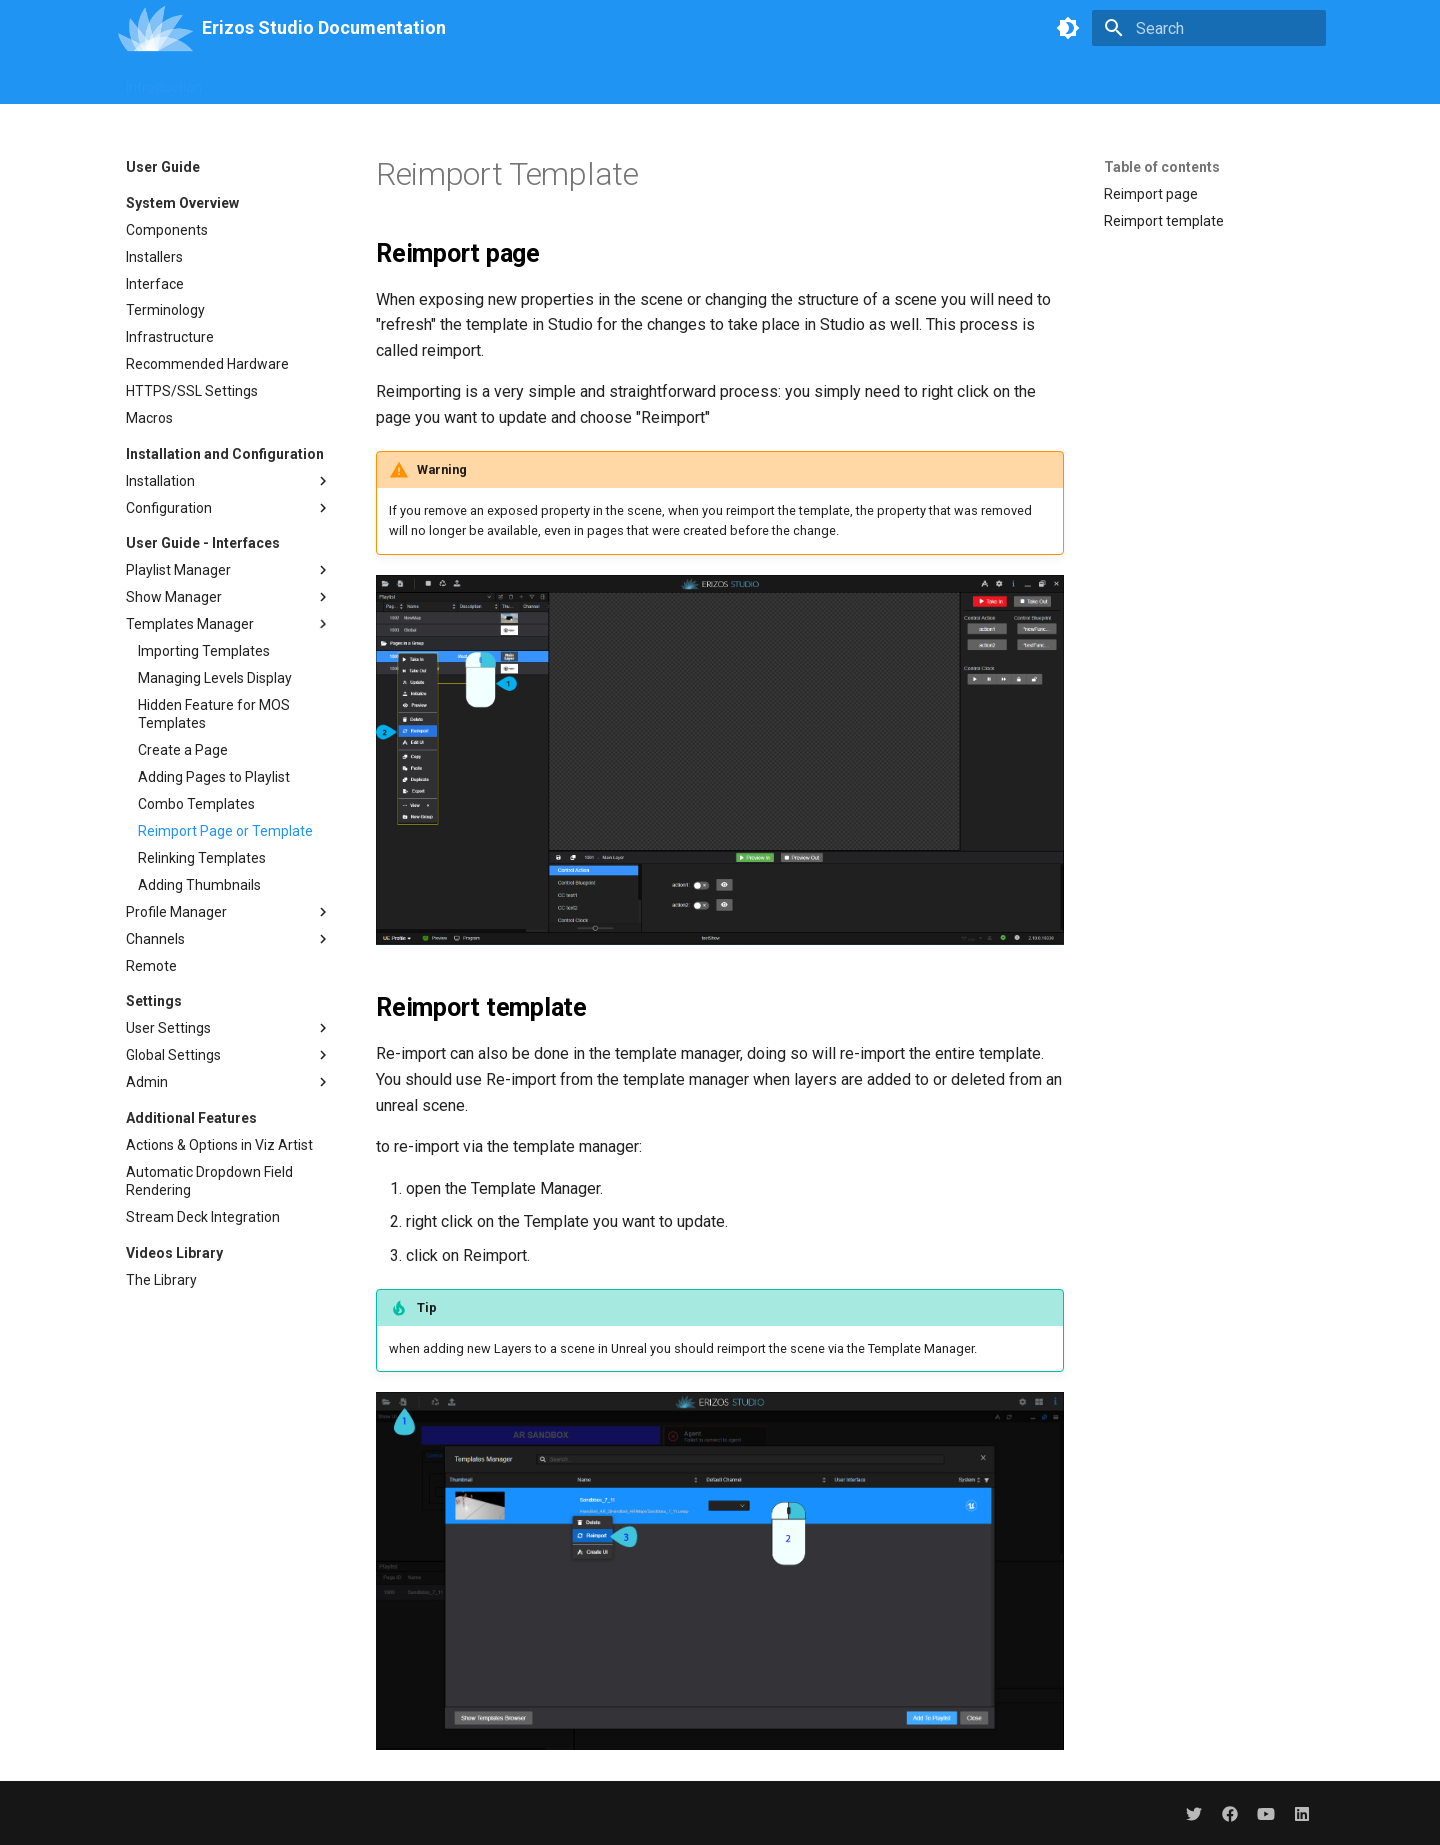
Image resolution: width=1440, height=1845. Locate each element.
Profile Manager (229, 912)
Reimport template (1164, 221)
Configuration (229, 508)
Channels (229, 939)
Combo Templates (196, 804)
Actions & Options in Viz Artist (219, 1145)
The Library (161, 1280)
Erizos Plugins (841, 81)
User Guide (262, 81)
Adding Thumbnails (199, 885)
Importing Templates (204, 651)
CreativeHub (619, 81)
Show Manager (229, 597)
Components (167, 230)
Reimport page (1151, 194)
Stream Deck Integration (203, 1217)
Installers (154, 257)
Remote (151, 966)
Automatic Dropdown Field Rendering (209, 1181)
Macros (149, 418)
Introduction (164, 81)
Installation (229, 481)
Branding (350, 81)
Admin (229, 1082)
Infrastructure (170, 337)
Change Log (1077, 81)
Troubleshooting (962, 81)
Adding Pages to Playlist (214, 777)
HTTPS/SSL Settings (192, 391)
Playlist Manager (229, 570)
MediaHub (522, 81)
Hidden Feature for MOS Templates (214, 714)
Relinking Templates (202, 858)
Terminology (165, 310)
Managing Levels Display (215, 678)
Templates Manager (229, 624)
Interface (155, 284)
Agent (703, 81)
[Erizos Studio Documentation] (155, 28)
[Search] (1209, 28)
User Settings (229, 1028)
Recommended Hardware (207, 364)
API (760, 81)
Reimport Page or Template (225, 831)
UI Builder (434, 81)
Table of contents (1162, 167)
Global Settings (229, 1055)
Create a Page (183, 750)
